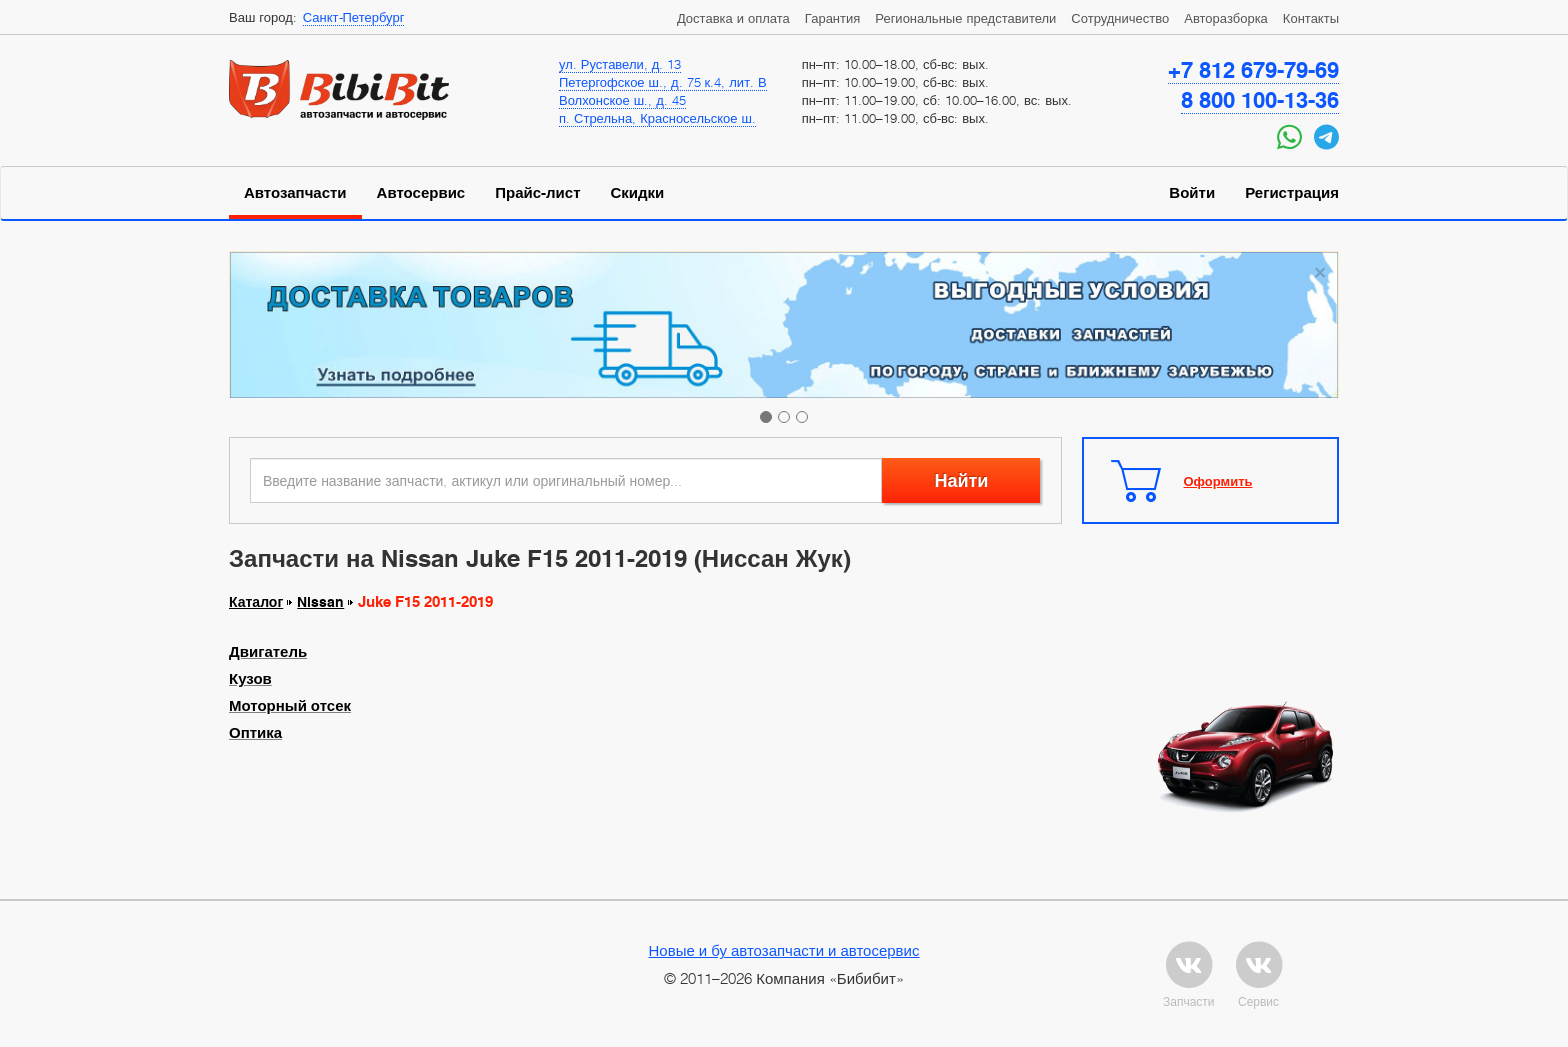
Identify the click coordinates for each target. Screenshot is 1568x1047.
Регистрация (1292, 193)
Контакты (1311, 18)
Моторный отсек (290, 706)
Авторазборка (1226, 18)
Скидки (638, 193)
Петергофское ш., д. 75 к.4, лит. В (663, 82)
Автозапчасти (295, 193)
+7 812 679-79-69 (1253, 70)
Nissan (320, 602)
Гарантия (832, 18)
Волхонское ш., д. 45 (622, 100)
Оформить (1218, 481)
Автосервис (421, 193)
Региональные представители (965, 18)
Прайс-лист (537, 193)
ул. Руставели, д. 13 (620, 64)
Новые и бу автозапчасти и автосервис (784, 950)
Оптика (255, 733)
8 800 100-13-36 (1260, 100)
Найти (961, 480)
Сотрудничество (1120, 18)
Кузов (250, 679)
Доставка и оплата (733, 18)
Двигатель (268, 652)
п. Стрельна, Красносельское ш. (657, 118)
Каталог (256, 602)
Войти (1192, 193)
